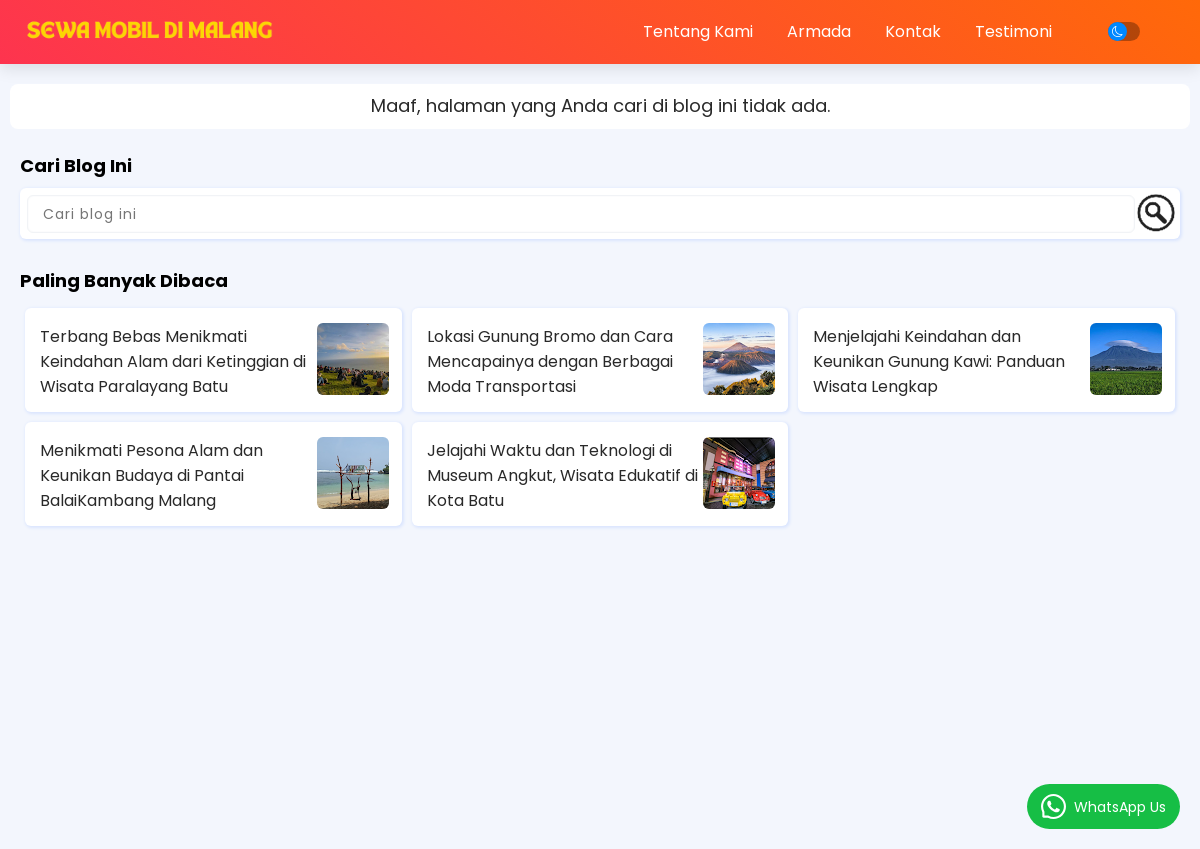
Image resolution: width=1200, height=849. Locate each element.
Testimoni (1013, 31)
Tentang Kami (698, 31)
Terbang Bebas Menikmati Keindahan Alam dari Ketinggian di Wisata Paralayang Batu (173, 361)
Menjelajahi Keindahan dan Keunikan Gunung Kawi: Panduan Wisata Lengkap (939, 361)
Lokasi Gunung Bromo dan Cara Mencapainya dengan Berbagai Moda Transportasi (550, 361)
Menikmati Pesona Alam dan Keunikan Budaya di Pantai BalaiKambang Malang (151, 475)
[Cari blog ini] (581, 214)
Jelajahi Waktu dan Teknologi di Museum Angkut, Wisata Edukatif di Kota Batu (562, 475)
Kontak (913, 31)
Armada (819, 31)
